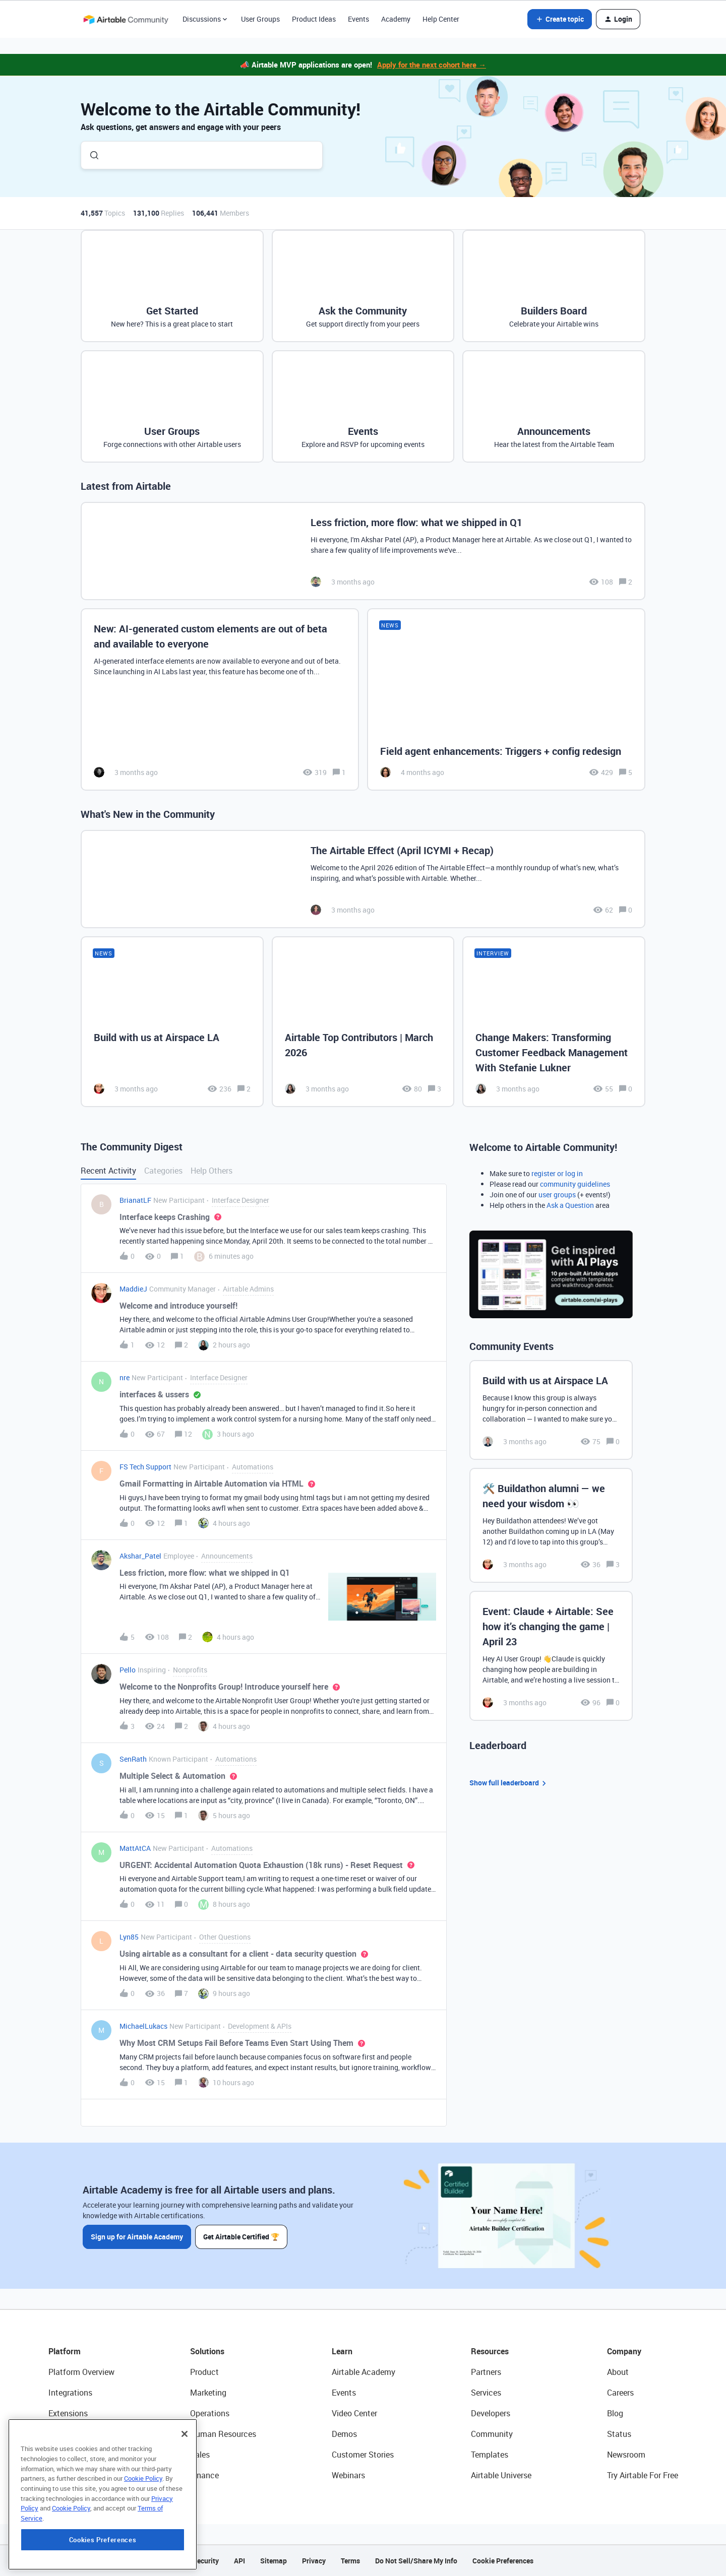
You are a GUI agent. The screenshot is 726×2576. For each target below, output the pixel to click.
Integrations (70, 2392)
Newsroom (626, 2454)
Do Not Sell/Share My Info (416, 2560)
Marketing (208, 2392)
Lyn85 (129, 1937)
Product (204, 2371)
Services (486, 2392)
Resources (490, 2351)
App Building (71, 2433)
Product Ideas (314, 19)
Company (624, 2351)
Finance (204, 2475)
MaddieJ (133, 1289)
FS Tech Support (145, 1466)
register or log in (557, 1173)
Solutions (207, 2351)
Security (206, 2560)
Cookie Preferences (502, 2560)
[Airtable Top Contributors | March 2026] (363, 1021)
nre (124, 1377)
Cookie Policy (143, 2539)
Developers (490, 2413)
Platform (64, 2351)
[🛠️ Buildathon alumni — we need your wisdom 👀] (551, 1525)
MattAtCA (135, 1848)
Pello (127, 1670)
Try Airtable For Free (642, 2475)
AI (52, 2454)
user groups (557, 1194)
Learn (342, 2351)
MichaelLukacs (143, 2026)
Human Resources (223, 2433)
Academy (395, 19)
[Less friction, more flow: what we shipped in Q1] (363, 551)
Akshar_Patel (140, 1556)
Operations (209, 2413)
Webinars (348, 2475)
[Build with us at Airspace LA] (172, 1021)
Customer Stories (363, 2454)
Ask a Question (570, 1205)
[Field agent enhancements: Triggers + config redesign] (506, 699)
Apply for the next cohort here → (431, 64)
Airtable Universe (501, 2475)
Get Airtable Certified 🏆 (241, 2236)
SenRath (133, 1759)
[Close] (184, 2495)
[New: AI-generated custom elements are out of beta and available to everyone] (220, 699)
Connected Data (77, 2475)
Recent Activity (108, 1170)
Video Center (354, 2413)
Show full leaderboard (509, 1783)
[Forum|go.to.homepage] (125, 19)
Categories (163, 1170)
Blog (615, 2413)
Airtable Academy (363, 2371)
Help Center (440, 19)
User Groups (260, 19)
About (618, 2371)
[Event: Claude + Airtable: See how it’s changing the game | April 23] (551, 1656)
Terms (350, 2560)
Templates (489, 2454)
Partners (486, 2371)
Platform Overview (81, 2371)
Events (358, 19)
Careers (620, 2392)
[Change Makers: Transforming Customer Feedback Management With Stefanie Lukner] (553, 1021)
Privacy (314, 2560)
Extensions (68, 2413)
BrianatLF (135, 1200)
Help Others (211, 1170)
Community (492, 2433)
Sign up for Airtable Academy (137, 2236)
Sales (200, 2454)
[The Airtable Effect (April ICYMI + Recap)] (363, 879)
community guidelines (575, 1184)
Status (619, 2433)
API (239, 2560)
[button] (559, 19)
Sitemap (273, 2560)
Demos (344, 2433)
